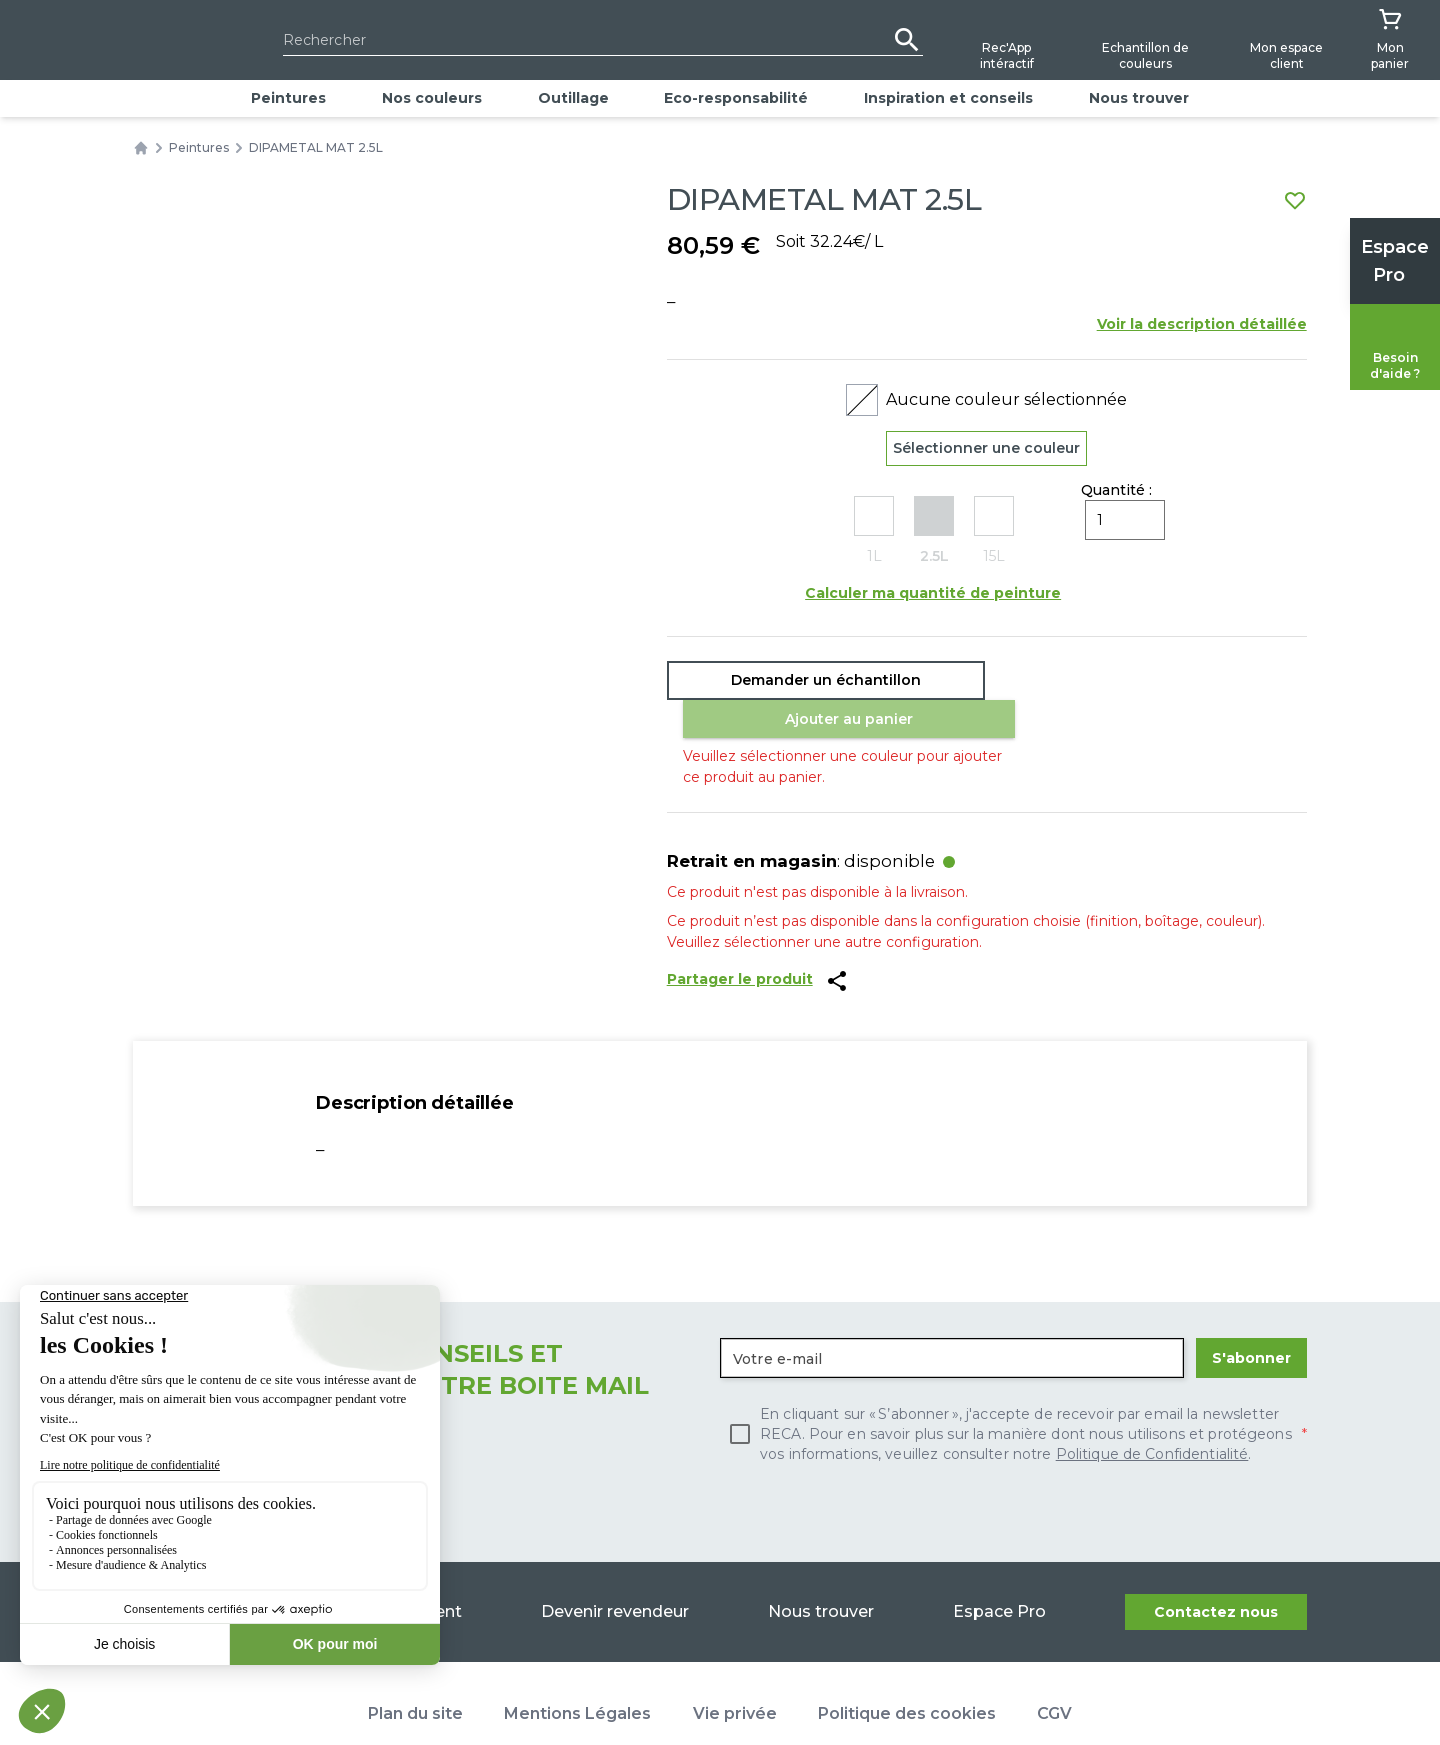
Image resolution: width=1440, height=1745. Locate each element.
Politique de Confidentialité (1152, 1417)
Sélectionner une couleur (986, 449)
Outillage (573, 98)
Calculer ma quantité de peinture (933, 596)
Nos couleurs (432, 98)
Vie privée (735, 1676)
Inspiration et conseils (948, 98)
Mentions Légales (577, 1676)
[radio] (874, 534)
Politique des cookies (907, 1676)
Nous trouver (1139, 98)
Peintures (288, 98)
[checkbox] (1013, 1397)
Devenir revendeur (614, 1574)
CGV (1054, 1676)
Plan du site (415, 1676)
